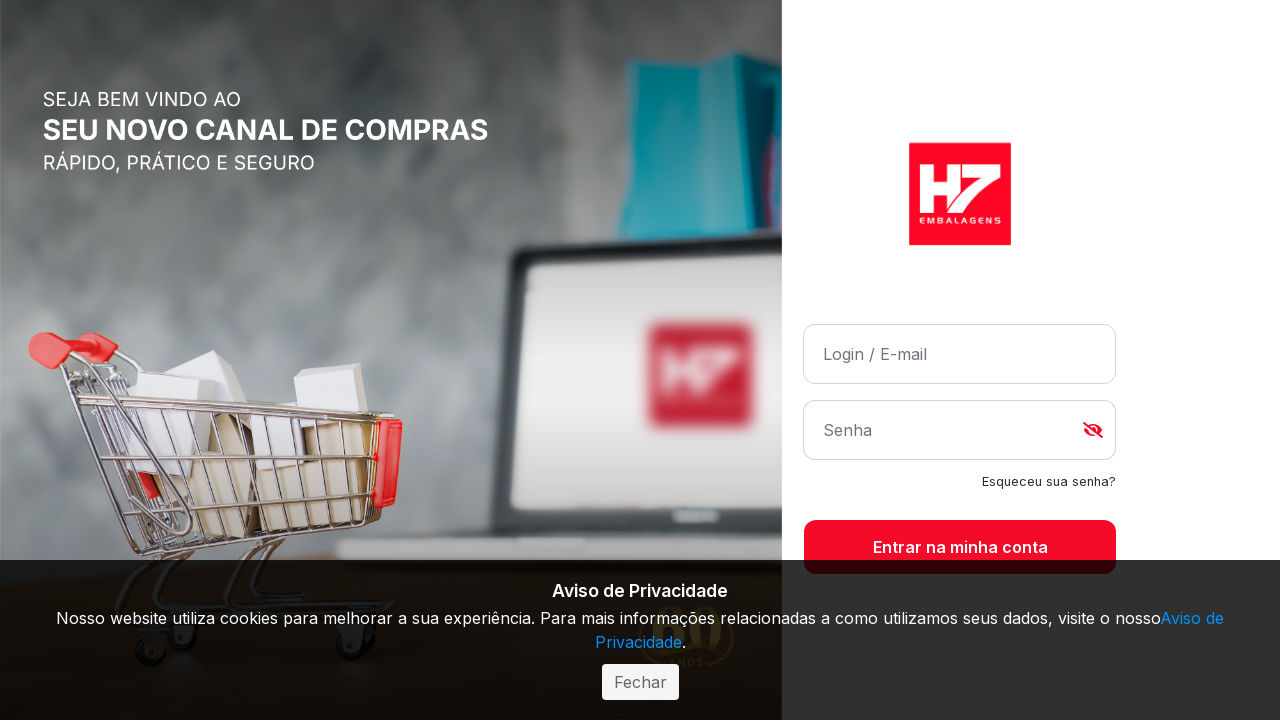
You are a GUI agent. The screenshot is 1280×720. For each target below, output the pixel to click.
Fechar (640, 682)
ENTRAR (960, 547)
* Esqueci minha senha (1049, 482)
